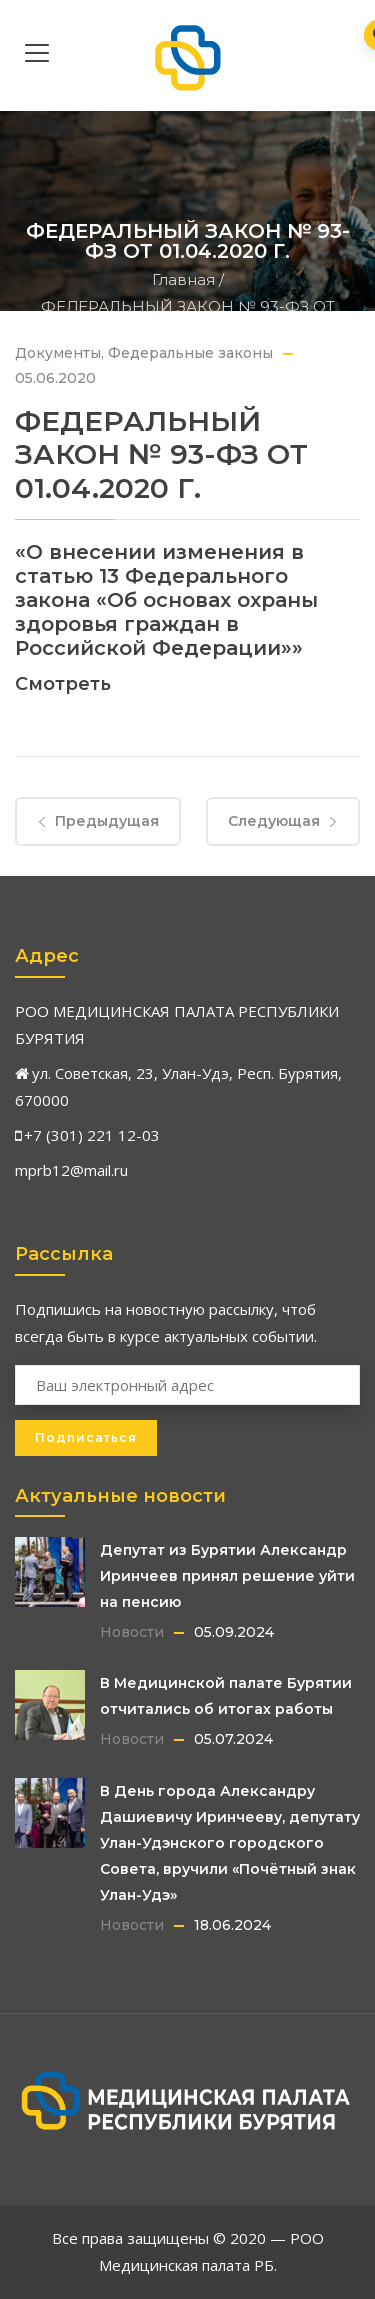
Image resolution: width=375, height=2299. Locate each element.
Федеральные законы (190, 353)
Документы (58, 353)
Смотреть (63, 684)
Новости (132, 1632)
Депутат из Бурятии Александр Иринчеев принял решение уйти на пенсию (227, 1576)
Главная (183, 279)
